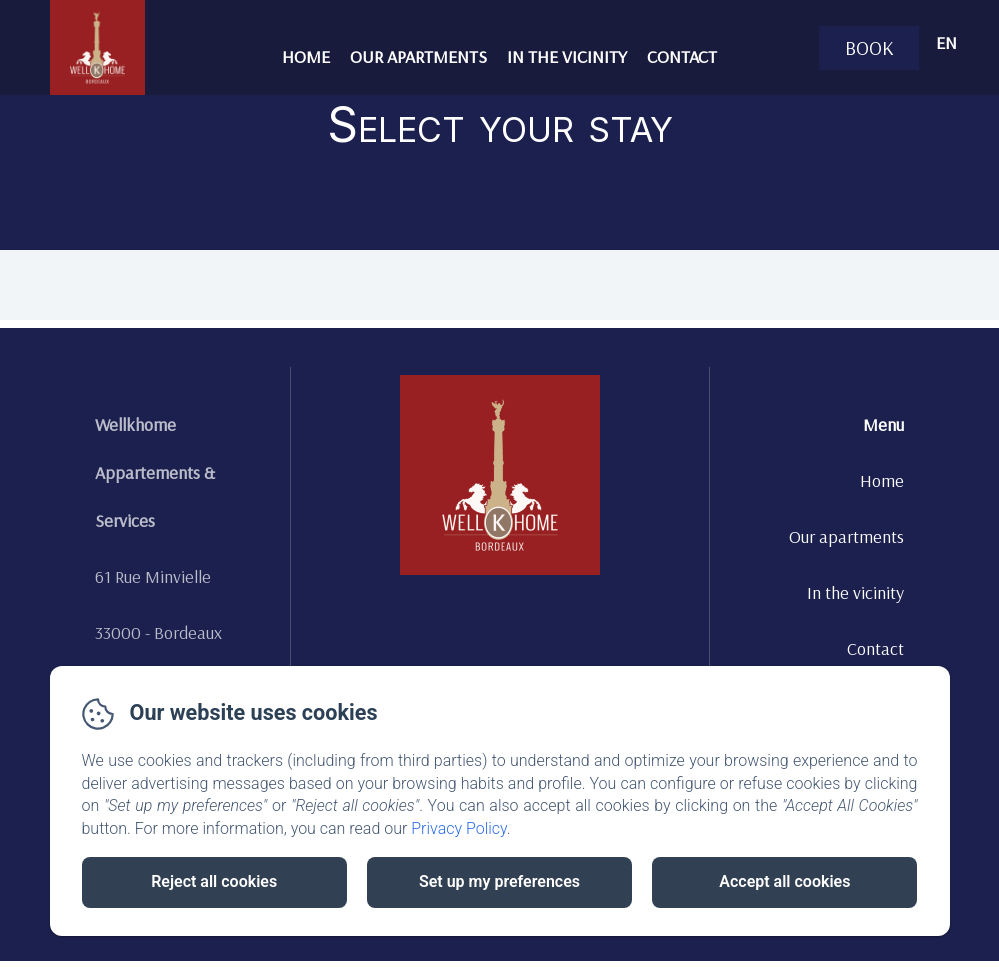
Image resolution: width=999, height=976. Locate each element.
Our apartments (418, 56)
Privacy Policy (459, 828)
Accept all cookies (784, 881)
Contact (682, 56)
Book (869, 47)
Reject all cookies (214, 881)
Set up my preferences (499, 881)
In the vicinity (567, 56)
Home (306, 56)
